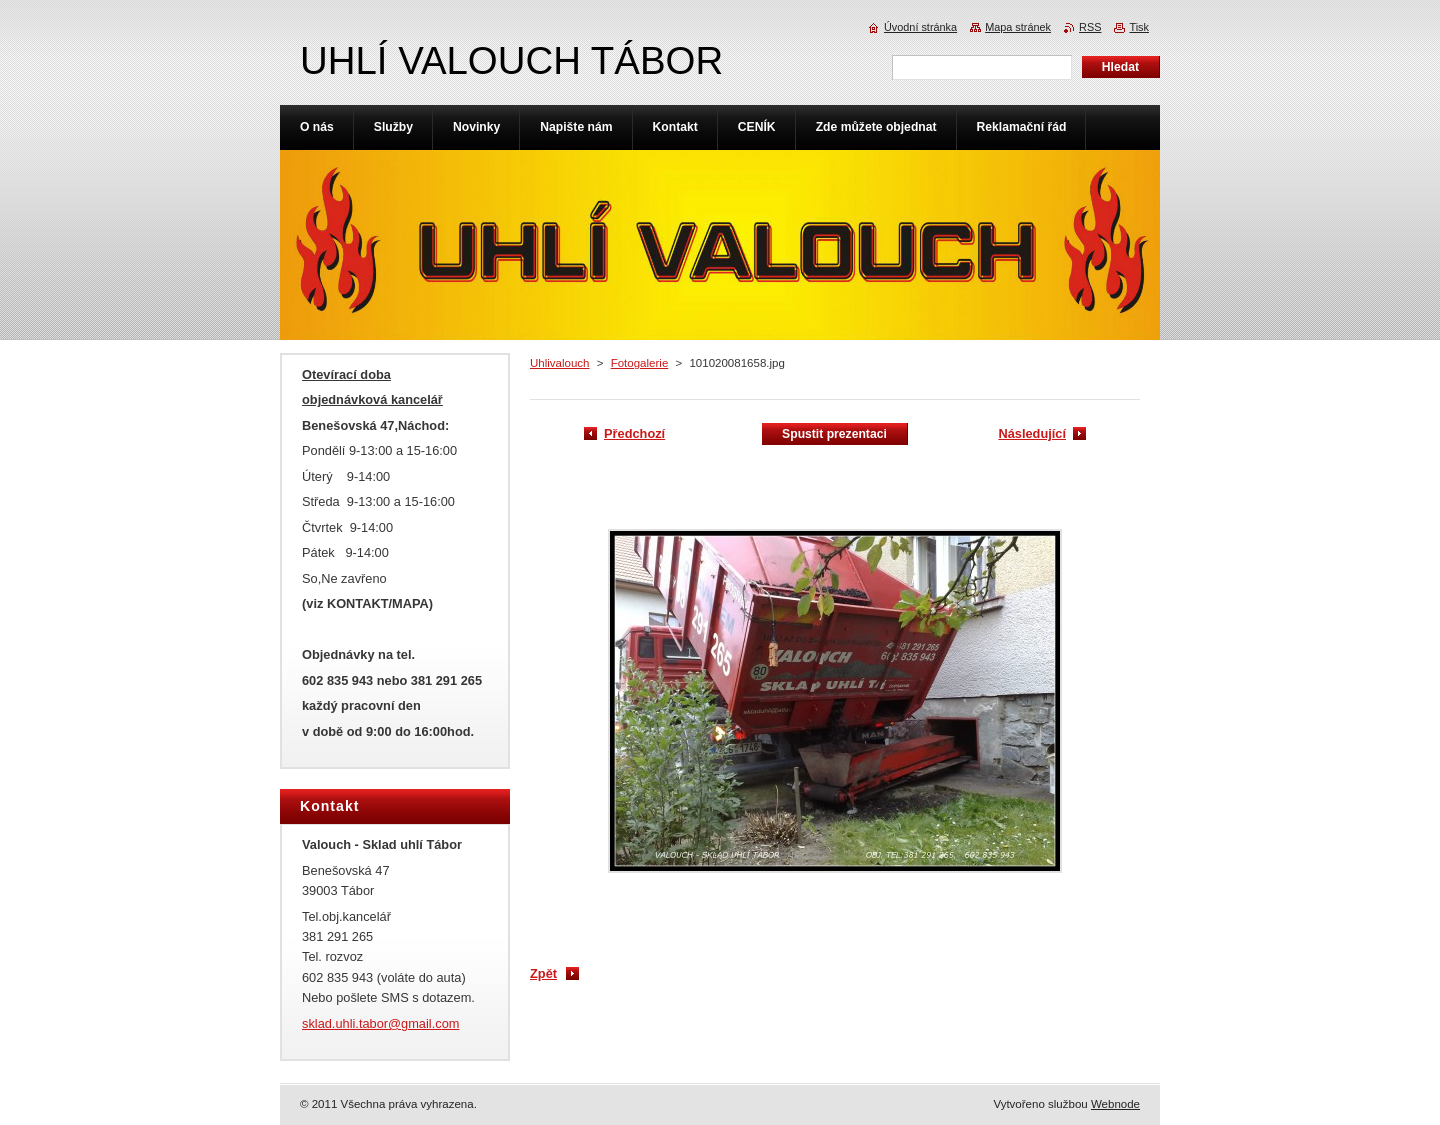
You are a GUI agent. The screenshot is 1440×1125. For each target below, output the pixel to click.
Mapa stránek (1018, 27)
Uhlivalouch (560, 363)
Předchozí (634, 433)
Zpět (543, 973)
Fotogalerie (640, 363)
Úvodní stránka (920, 27)
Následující (1032, 433)
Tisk (1139, 27)
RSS (1090, 27)
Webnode (1115, 1104)
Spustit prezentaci (834, 434)
